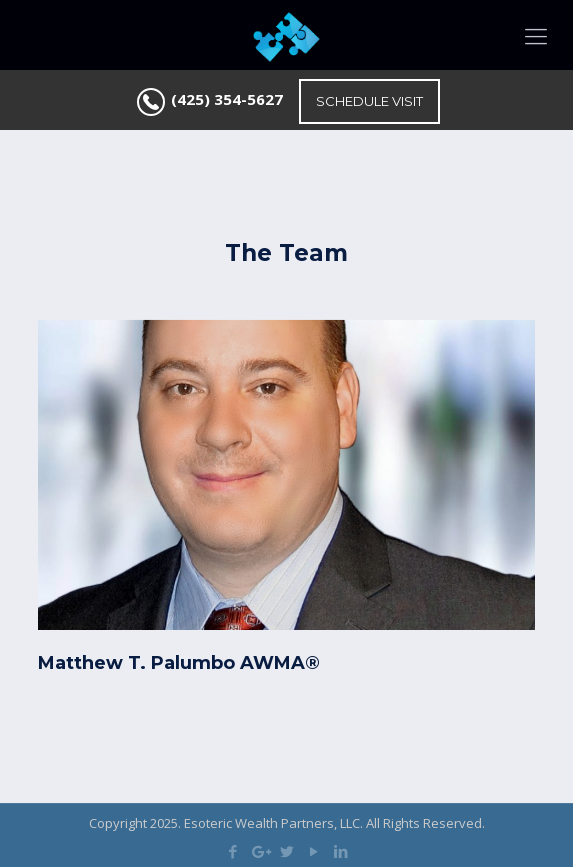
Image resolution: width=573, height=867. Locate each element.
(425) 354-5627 (227, 99)
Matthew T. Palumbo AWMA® (179, 663)
